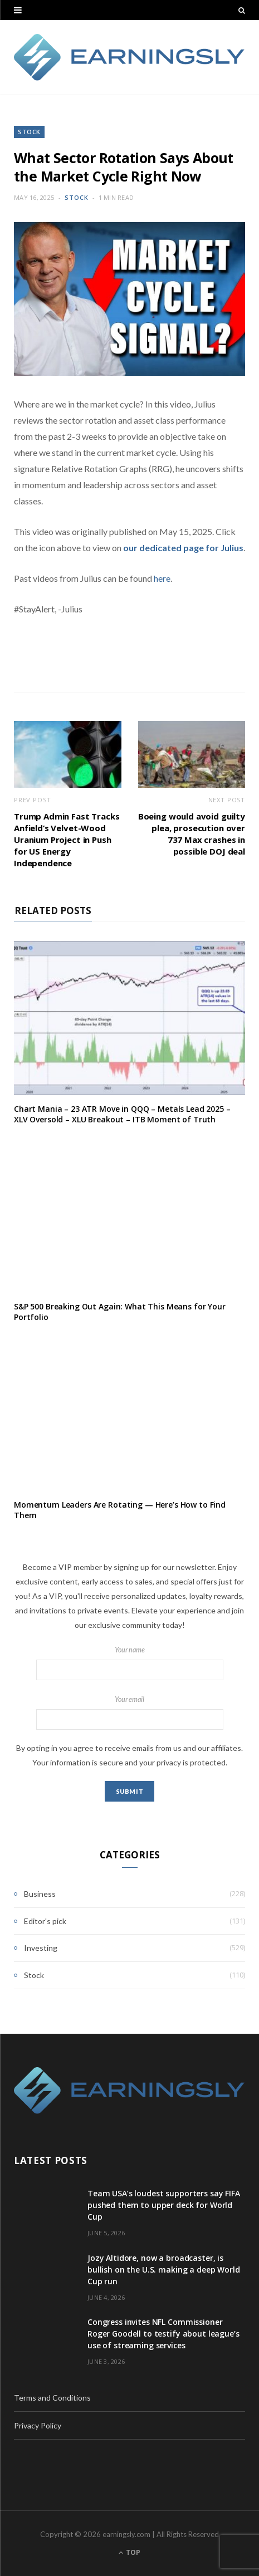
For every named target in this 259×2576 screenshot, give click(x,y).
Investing (40, 1947)
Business (40, 1893)
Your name (129, 1663)
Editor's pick (45, 1921)
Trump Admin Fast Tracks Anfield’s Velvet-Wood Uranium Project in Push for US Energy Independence (67, 840)
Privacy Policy (37, 2425)
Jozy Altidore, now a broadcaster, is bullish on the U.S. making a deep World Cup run (163, 2269)
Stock (29, 131)
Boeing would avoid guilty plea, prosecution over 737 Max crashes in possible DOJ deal (191, 834)
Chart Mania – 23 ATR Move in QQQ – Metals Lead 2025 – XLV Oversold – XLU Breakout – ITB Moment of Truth (122, 1114)
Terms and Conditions (52, 2397)
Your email (129, 1712)
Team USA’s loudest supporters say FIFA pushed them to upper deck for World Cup (163, 2205)
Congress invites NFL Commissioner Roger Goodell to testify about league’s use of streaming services (163, 2334)
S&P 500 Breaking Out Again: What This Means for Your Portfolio (120, 1311)
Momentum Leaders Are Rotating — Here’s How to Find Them (120, 1509)
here (162, 578)
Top (129, 2552)
